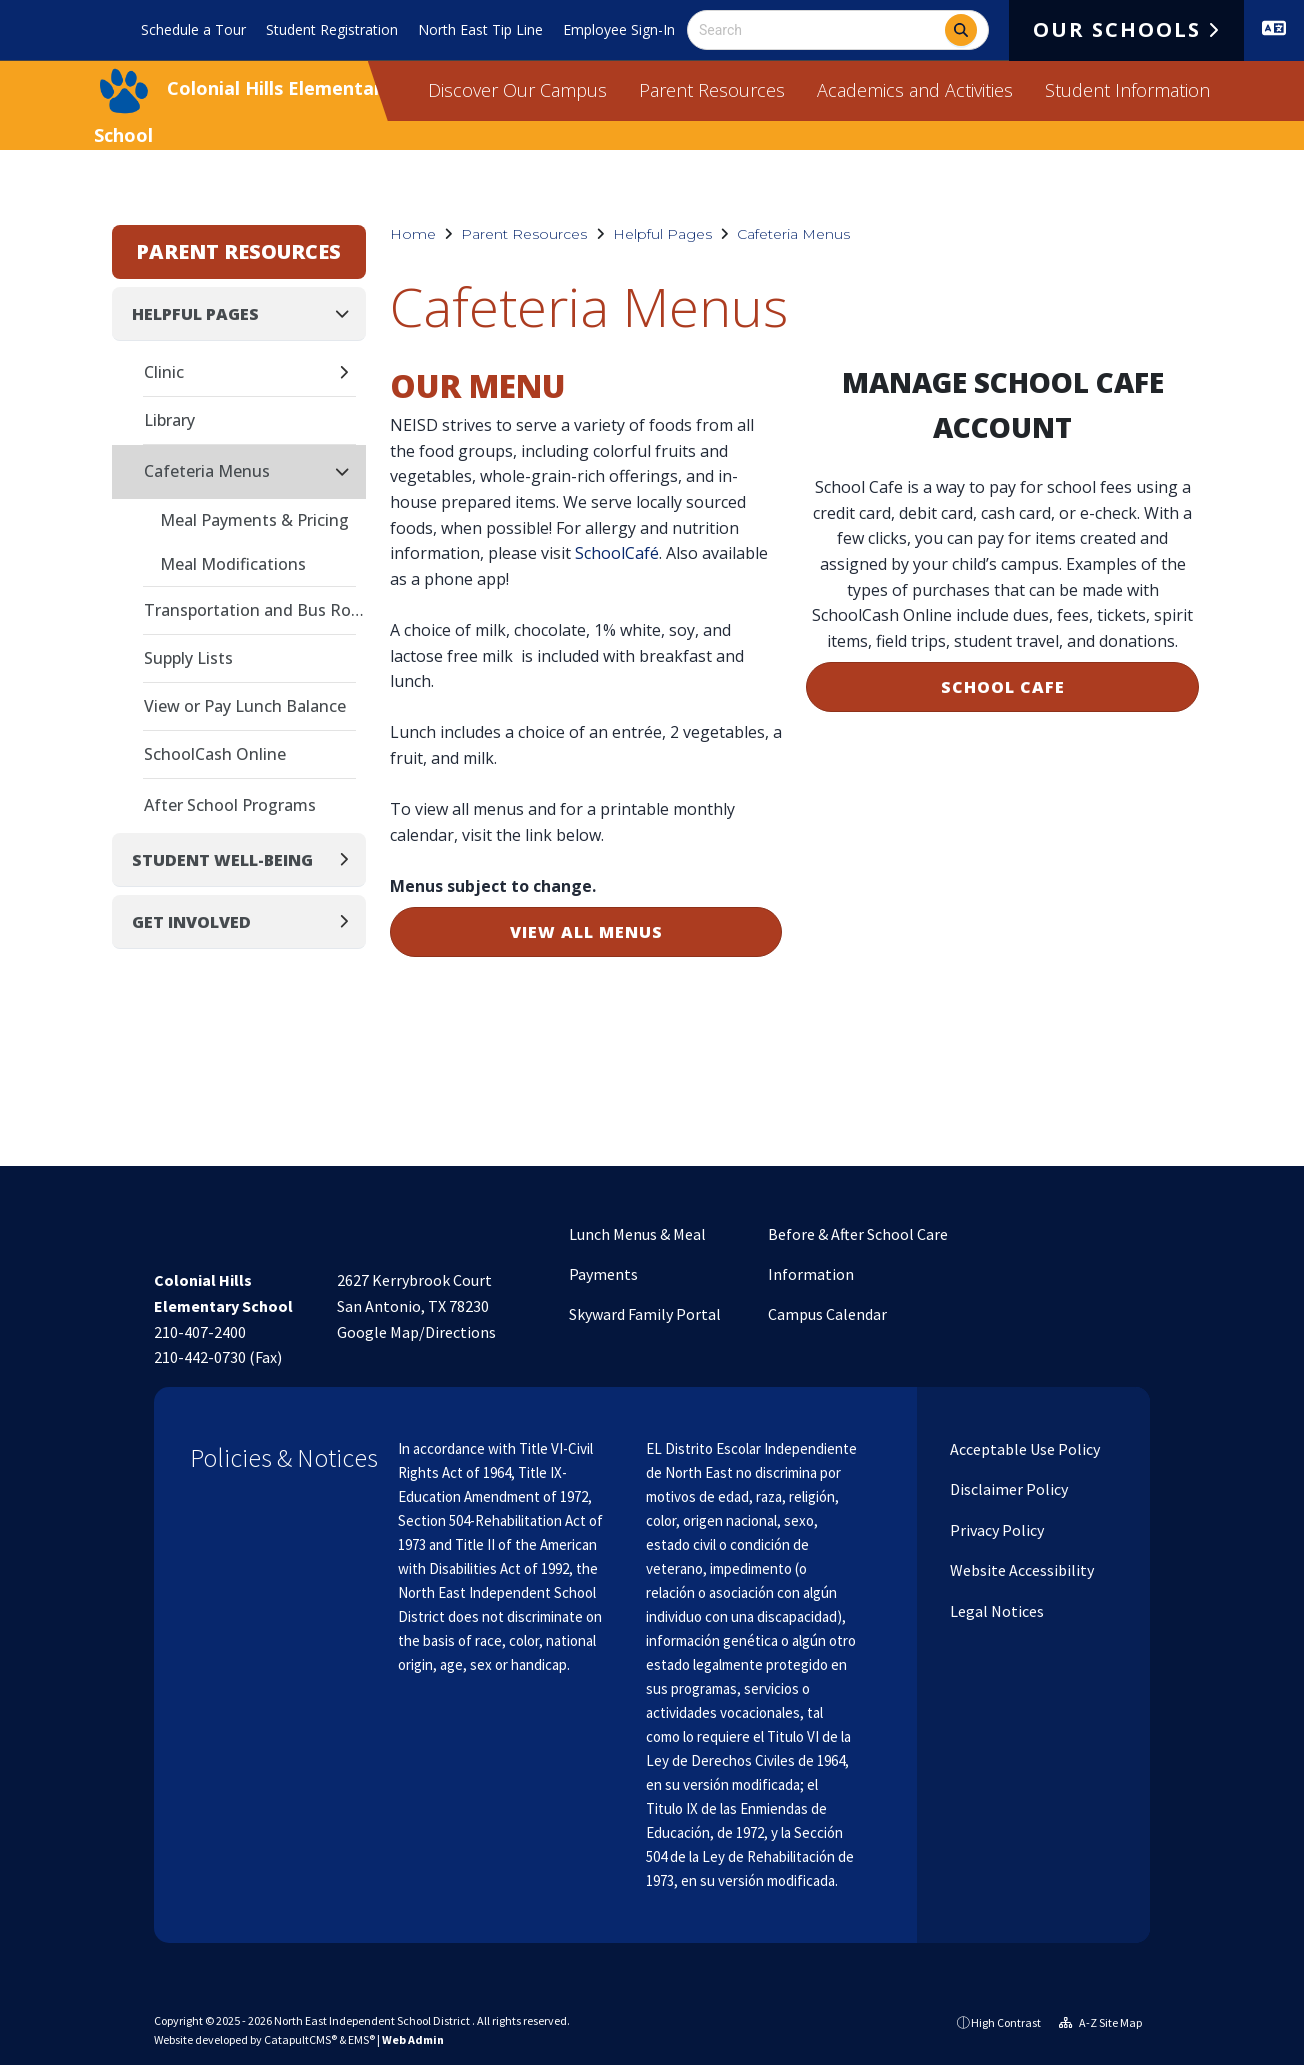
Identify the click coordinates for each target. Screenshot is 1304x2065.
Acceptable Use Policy (1023, 1449)
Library (169, 420)
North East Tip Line (480, 29)
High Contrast (1006, 2022)
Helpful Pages (662, 234)
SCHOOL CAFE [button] (1003, 687)
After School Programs (230, 805)
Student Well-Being (222, 860)
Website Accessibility (1020, 1570)
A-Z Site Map (1100, 2022)
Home (413, 234)
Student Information (1127, 90)
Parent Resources (712, 90)
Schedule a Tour (193, 29)
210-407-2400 (200, 1332)
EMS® (361, 2039)
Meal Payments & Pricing (254, 520)
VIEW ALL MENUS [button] (586, 932)
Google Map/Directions (416, 1332)
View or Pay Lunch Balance (245, 706)
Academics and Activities (915, 90)
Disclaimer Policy (1007, 1489)
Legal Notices (995, 1611)
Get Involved (191, 922)
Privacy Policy (995, 1530)
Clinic (164, 372)
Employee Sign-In (619, 29)
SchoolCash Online (215, 754)
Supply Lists (188, 658)
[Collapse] (348, 313)
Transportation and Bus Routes (255, 610)
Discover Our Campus (517, 90)
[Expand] (349, 373)
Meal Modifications (233, 564)
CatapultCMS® (300, 2039)
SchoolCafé (617, 553)
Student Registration (332, 29)
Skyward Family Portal (645, 1314)
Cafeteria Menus (793, 234)
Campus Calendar (827, 1314)
